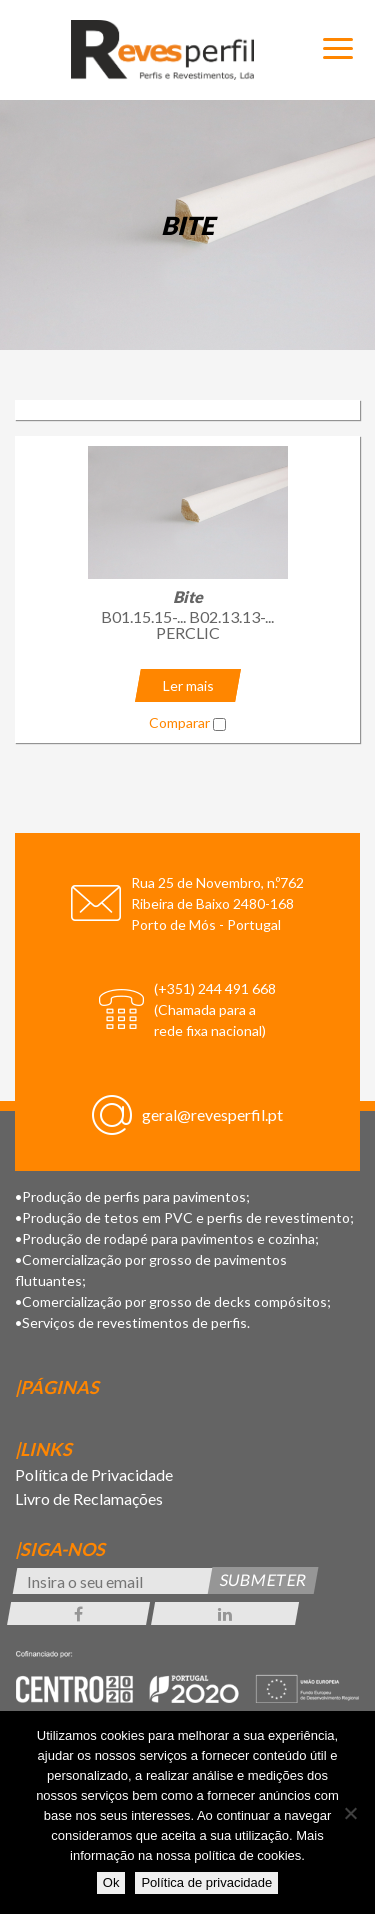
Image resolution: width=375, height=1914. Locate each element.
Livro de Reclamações (89, 1498)
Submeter (263, 1579)
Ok (111, 1882)
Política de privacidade (206, 1882)
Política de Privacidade (94, 1474)
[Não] (350, 1813)
